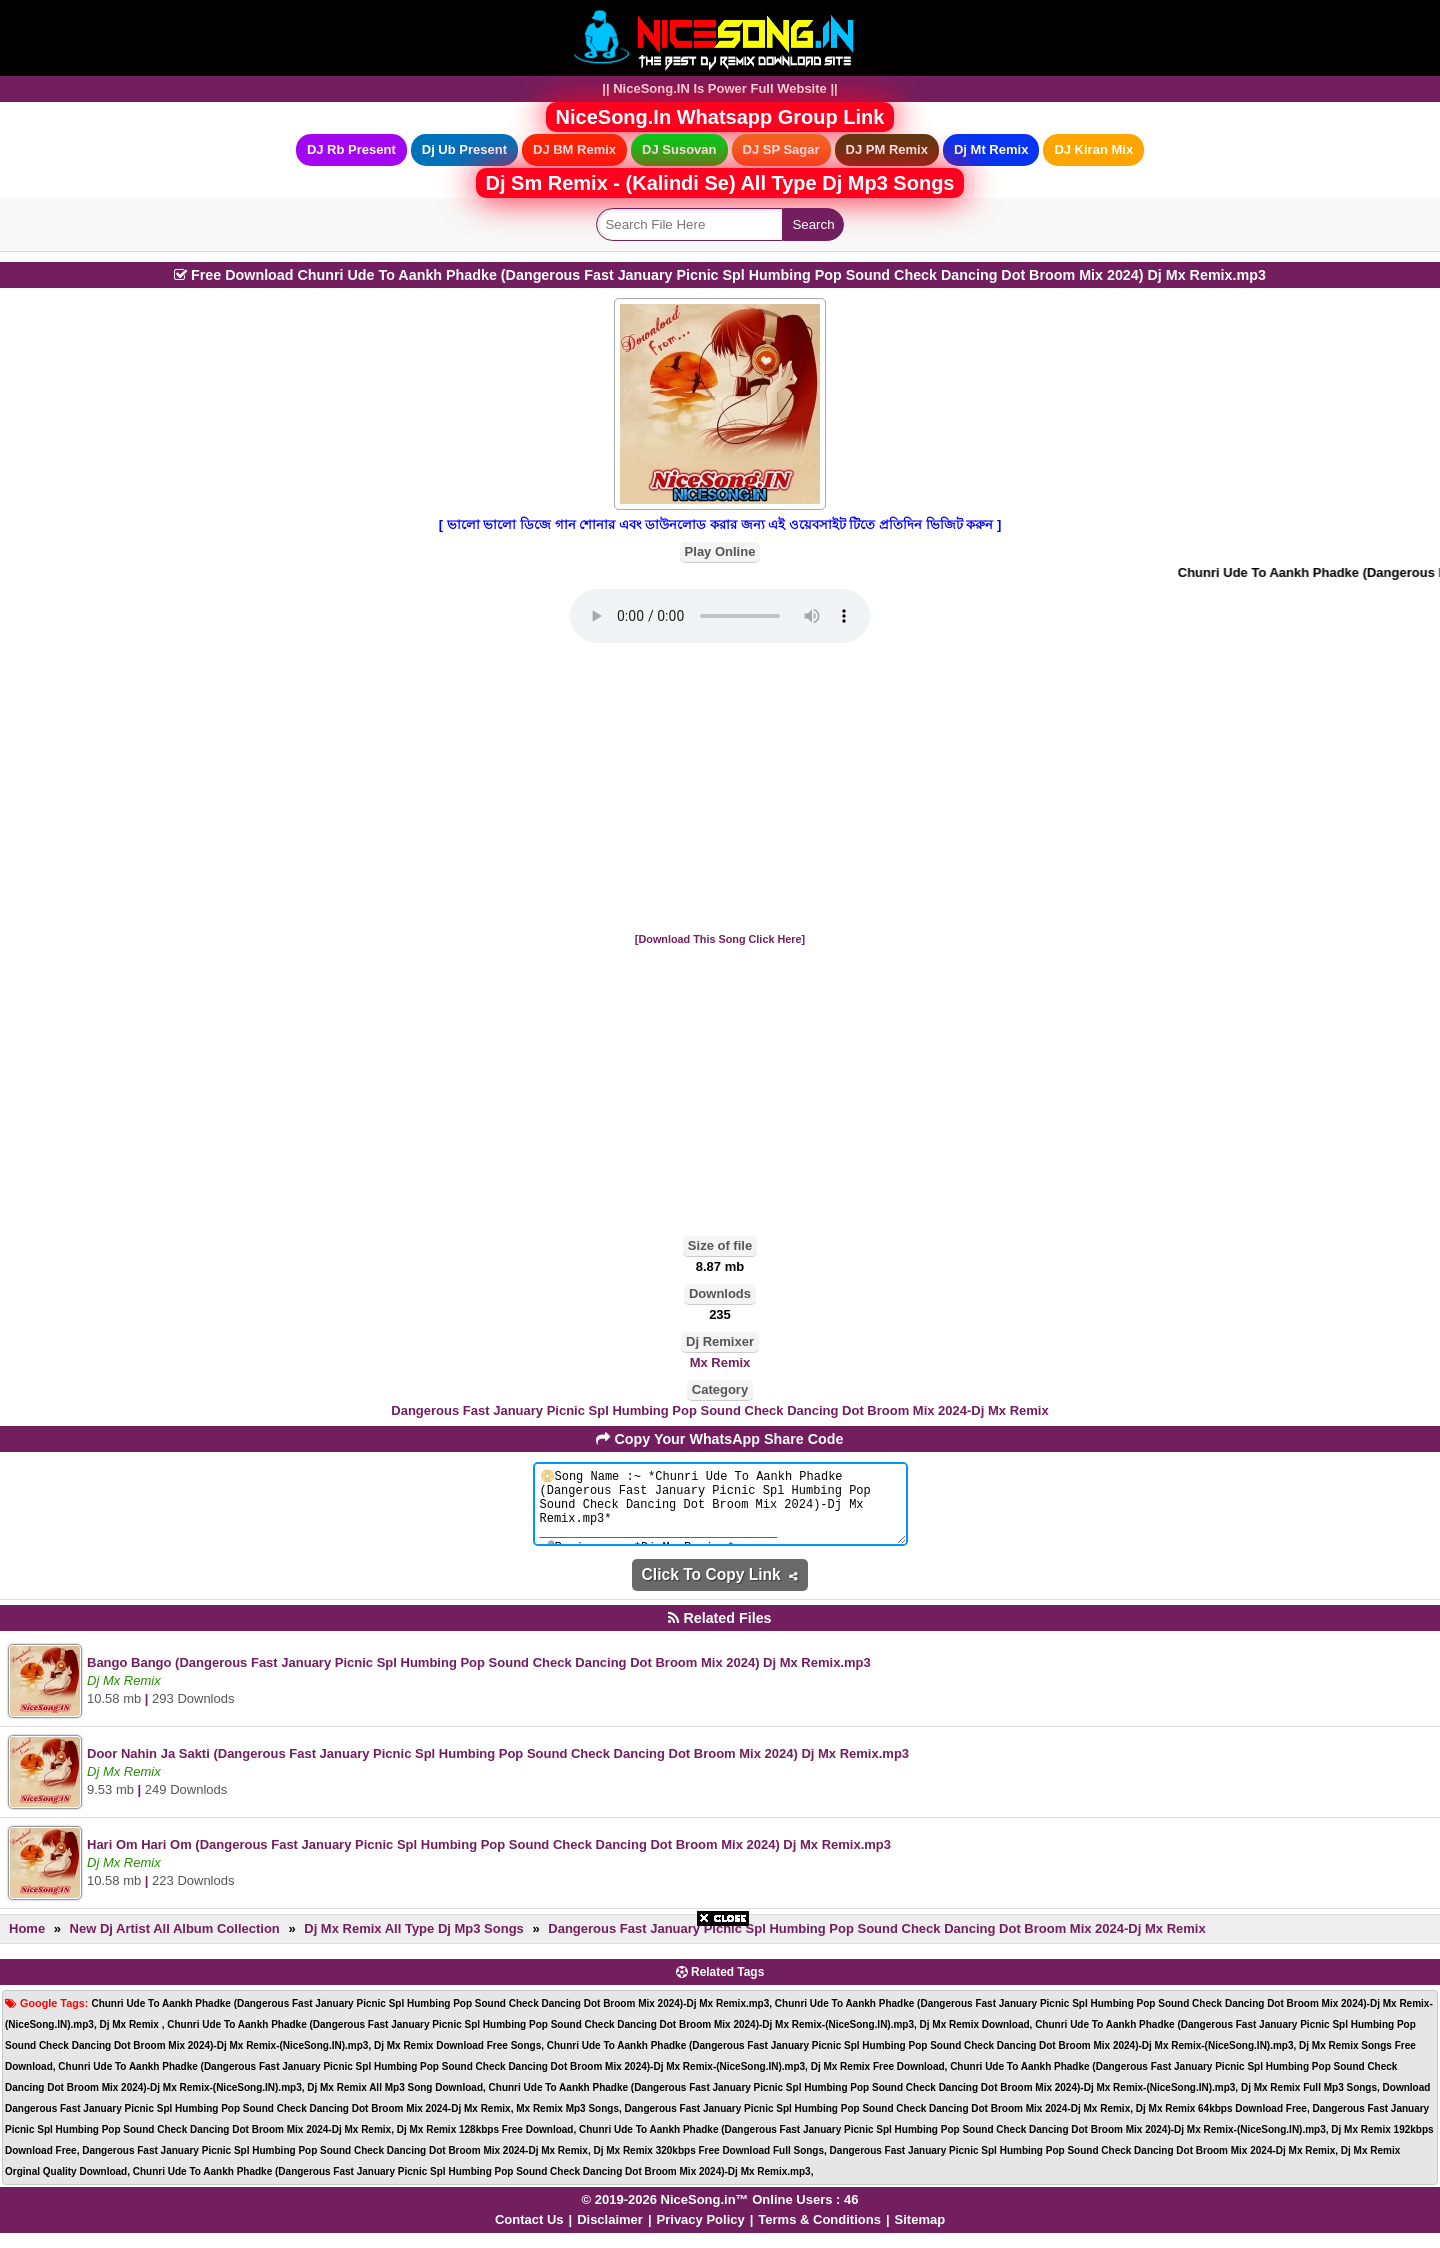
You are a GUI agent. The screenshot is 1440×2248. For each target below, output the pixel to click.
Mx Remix (720, 1362)
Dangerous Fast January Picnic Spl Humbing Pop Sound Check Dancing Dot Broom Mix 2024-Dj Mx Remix (719, 1410)
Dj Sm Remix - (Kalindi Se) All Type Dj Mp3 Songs (720, 183)
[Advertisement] (720, 789)
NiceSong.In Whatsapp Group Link (720, 117)
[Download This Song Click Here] (720, 939)
